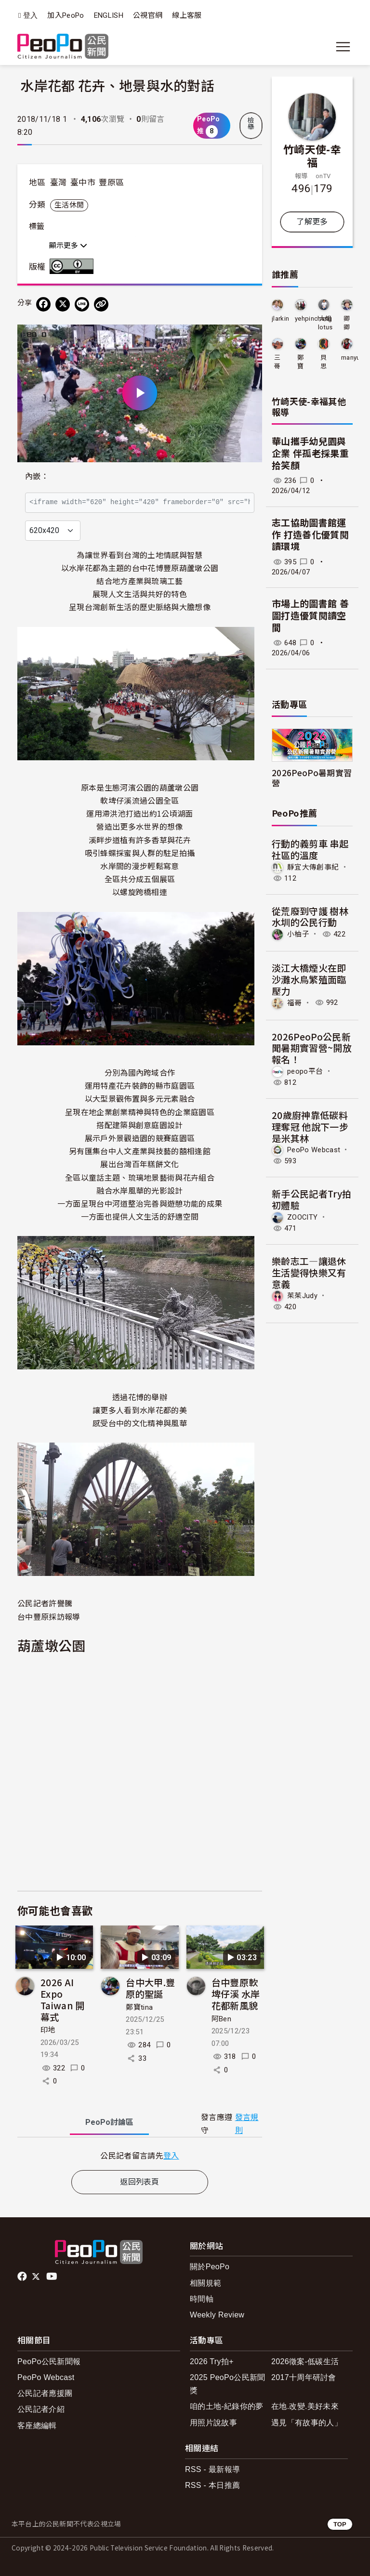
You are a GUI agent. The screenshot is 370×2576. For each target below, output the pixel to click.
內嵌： (37, 476)
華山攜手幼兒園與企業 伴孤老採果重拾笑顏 (310, 453)
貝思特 (323, 362)
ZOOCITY (302, 1217)
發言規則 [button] (247, 2124)
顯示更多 (68, 245)
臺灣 (58, 182)
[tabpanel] (139, 2155)
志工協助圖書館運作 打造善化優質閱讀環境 (310, 535)
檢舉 (251, 124)
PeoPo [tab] (109, 2122)
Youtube (52, 2276)
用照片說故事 (213, 2423)
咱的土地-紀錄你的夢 (227, 2406)
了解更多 (312, 221)
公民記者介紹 (41, 2409)
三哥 (277, 362)
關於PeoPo (209, 2267)
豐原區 (111, 182)
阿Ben (221, 2019)
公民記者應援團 (44, 2393)
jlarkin (280, 318)
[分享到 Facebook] (43, 304)
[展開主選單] (343, 46)
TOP (339, 2524)
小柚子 (298, 934)
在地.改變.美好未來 (305, 2406)
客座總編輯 (37, 2425)
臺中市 (82, 182)
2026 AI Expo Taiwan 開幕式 (62, 1999)
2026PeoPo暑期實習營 (312, 778)
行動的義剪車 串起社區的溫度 (310, 849)
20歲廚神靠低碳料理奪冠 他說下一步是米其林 (310, 1126)
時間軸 (201, 2299)
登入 (30, 15)
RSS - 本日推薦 (212, 2485)
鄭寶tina (139, 2007)
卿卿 (347, 323)
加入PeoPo (65, 15)
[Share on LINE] (82, 304)
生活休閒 (69, 205)
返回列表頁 (139, 2181)
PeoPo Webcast (313, 1149)
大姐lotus (325, 323)
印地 (47, 2030)
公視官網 (147, 15)
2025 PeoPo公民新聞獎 (227, 2383)
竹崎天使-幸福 (312, 155)
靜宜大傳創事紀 (313, 866)
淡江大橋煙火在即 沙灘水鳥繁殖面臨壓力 (314, 979)
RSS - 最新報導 (212, 2469)
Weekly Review (217, 2315)
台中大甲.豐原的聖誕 (150, 1988)
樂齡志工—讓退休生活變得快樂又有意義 (309, 1272)
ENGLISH (108, 15)
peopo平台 (305, 1071)
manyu (350, 357)
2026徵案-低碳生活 (305, 2361)
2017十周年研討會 (303, 2377)
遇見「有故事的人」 (306, 2423)
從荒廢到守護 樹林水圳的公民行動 (310, 916)
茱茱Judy (302, 1295)
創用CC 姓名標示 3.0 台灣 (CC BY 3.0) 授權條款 (74, 266)
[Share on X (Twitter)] (62, 304)
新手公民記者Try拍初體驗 (311, 1199)
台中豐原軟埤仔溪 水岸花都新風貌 (235, 1994)
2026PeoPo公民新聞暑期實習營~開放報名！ (312, 1048)
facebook (22, 2276)
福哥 (294, 1002)
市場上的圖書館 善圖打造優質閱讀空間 (310, 615)
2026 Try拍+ (212, 2361)
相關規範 (205, 2283)
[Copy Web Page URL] (101, 304)
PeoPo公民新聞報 (48, 2361)
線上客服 (186, 15)
